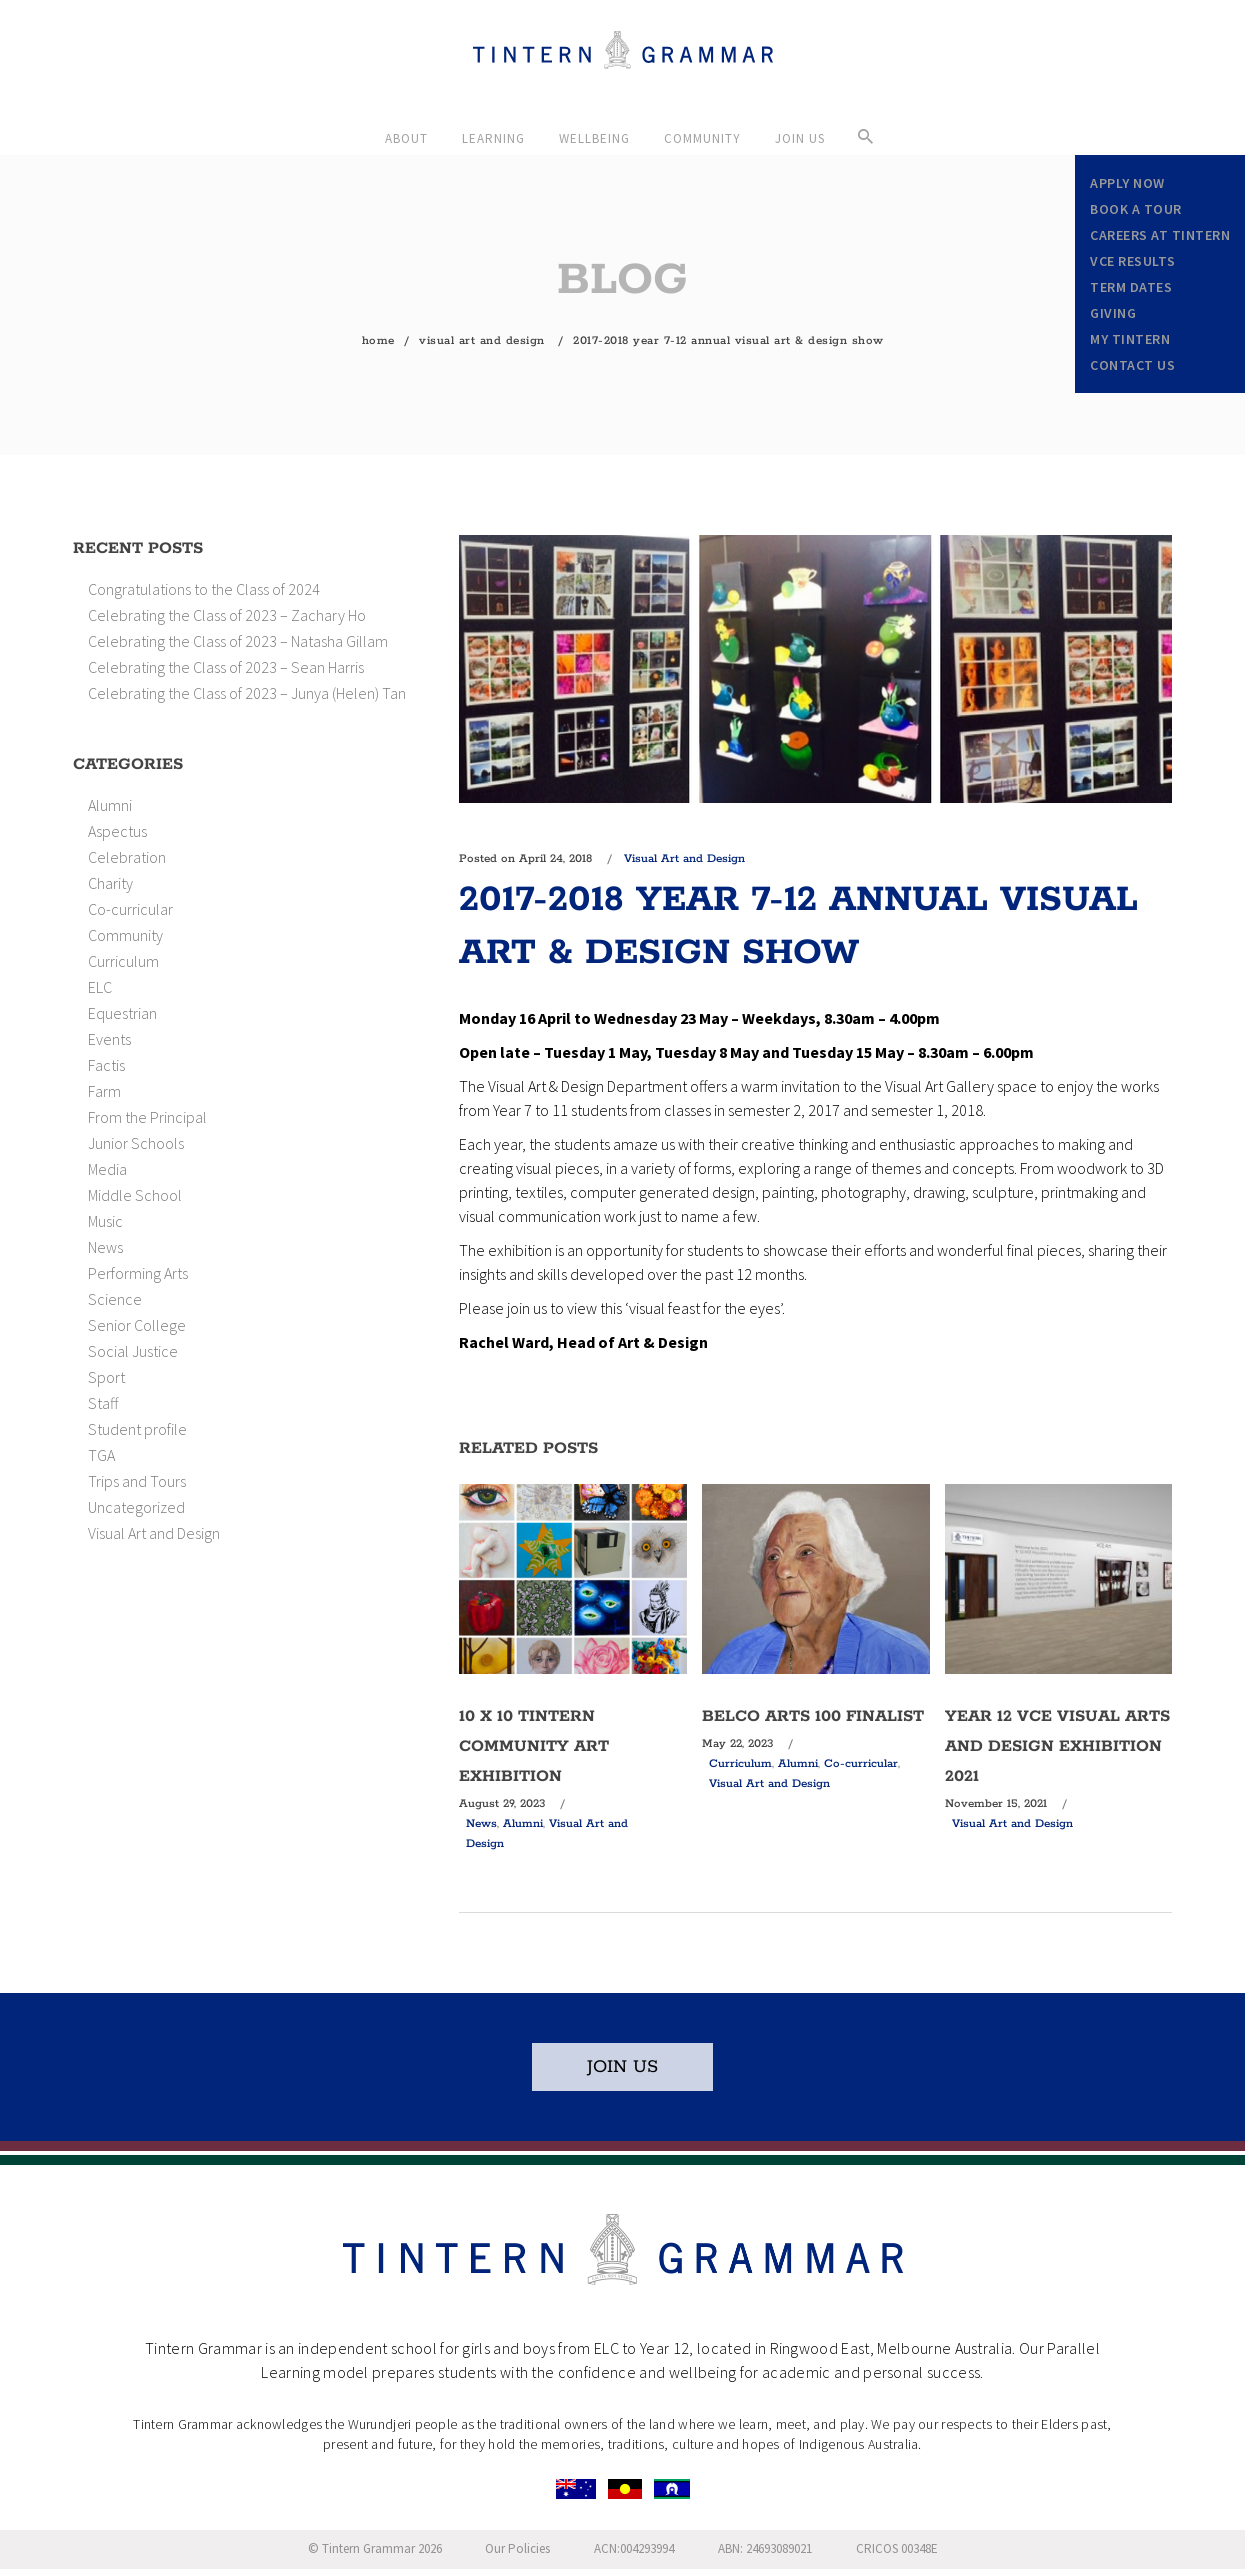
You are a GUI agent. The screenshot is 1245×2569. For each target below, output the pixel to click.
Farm (104, 1091)
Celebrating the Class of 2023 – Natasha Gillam (238, 641)
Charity (110, 883)
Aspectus (117, 831)
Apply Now (1127, 183)
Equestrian (122, 1013)
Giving (1113, 313)
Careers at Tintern (1160, 235)
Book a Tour (1136, 209)
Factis (106, 1065)
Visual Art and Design (482, 340)
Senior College (137, 1325)
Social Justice (133, 1351)
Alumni (110, 805)
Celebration (127, 857)
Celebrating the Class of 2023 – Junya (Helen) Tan (247, 693)
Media (107, 1169)
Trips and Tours (137, 1481)
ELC (100, 987)
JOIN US (622, 2067)
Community (125, 935)
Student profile (137, 1429)
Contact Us (1132, 365)
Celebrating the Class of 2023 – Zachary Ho (227, 615)
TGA (101, 1455)
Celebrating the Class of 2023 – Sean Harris (226, 667)
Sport (106, 1377)
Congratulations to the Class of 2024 (204, 589)
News (105, 1247)
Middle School (135, 1195)
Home (378, 340)
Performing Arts (138, 1273)
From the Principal (147, 1117)
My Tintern (1130, 339)
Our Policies (517, 2548)
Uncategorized (136, 1507)
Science (115, 1299)
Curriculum (123, 961)
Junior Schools (136, 1143)
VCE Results (1133, 261)
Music (105, 1221)
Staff (103, 1403)
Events (109, 1039)
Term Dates (1131, 287)
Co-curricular (130, 909)
